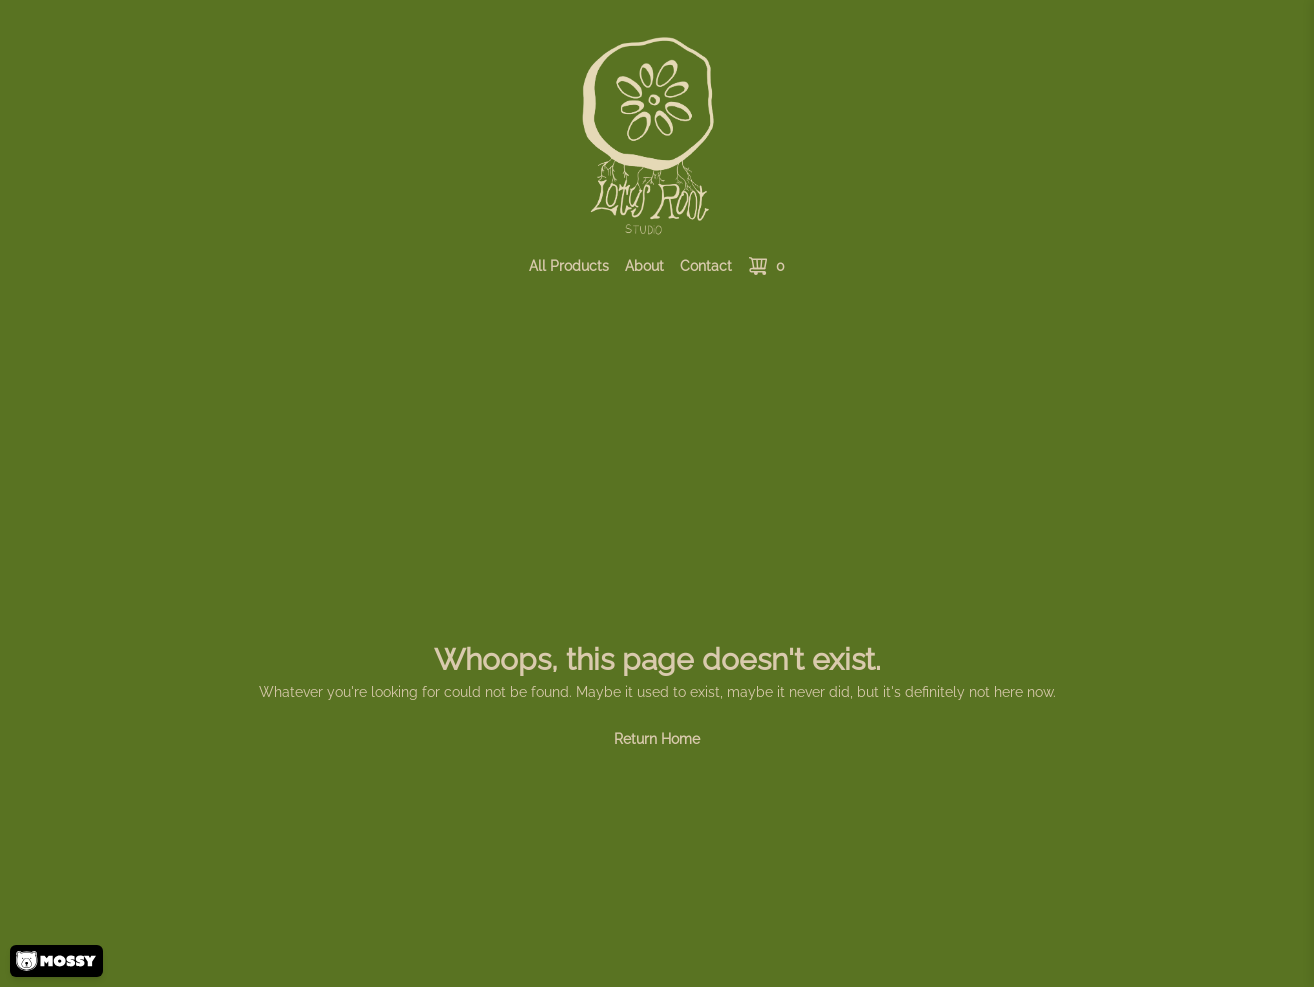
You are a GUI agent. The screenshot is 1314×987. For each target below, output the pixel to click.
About (644, 266)
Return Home (657, 739)
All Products (569, 266)
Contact (706, 266)
